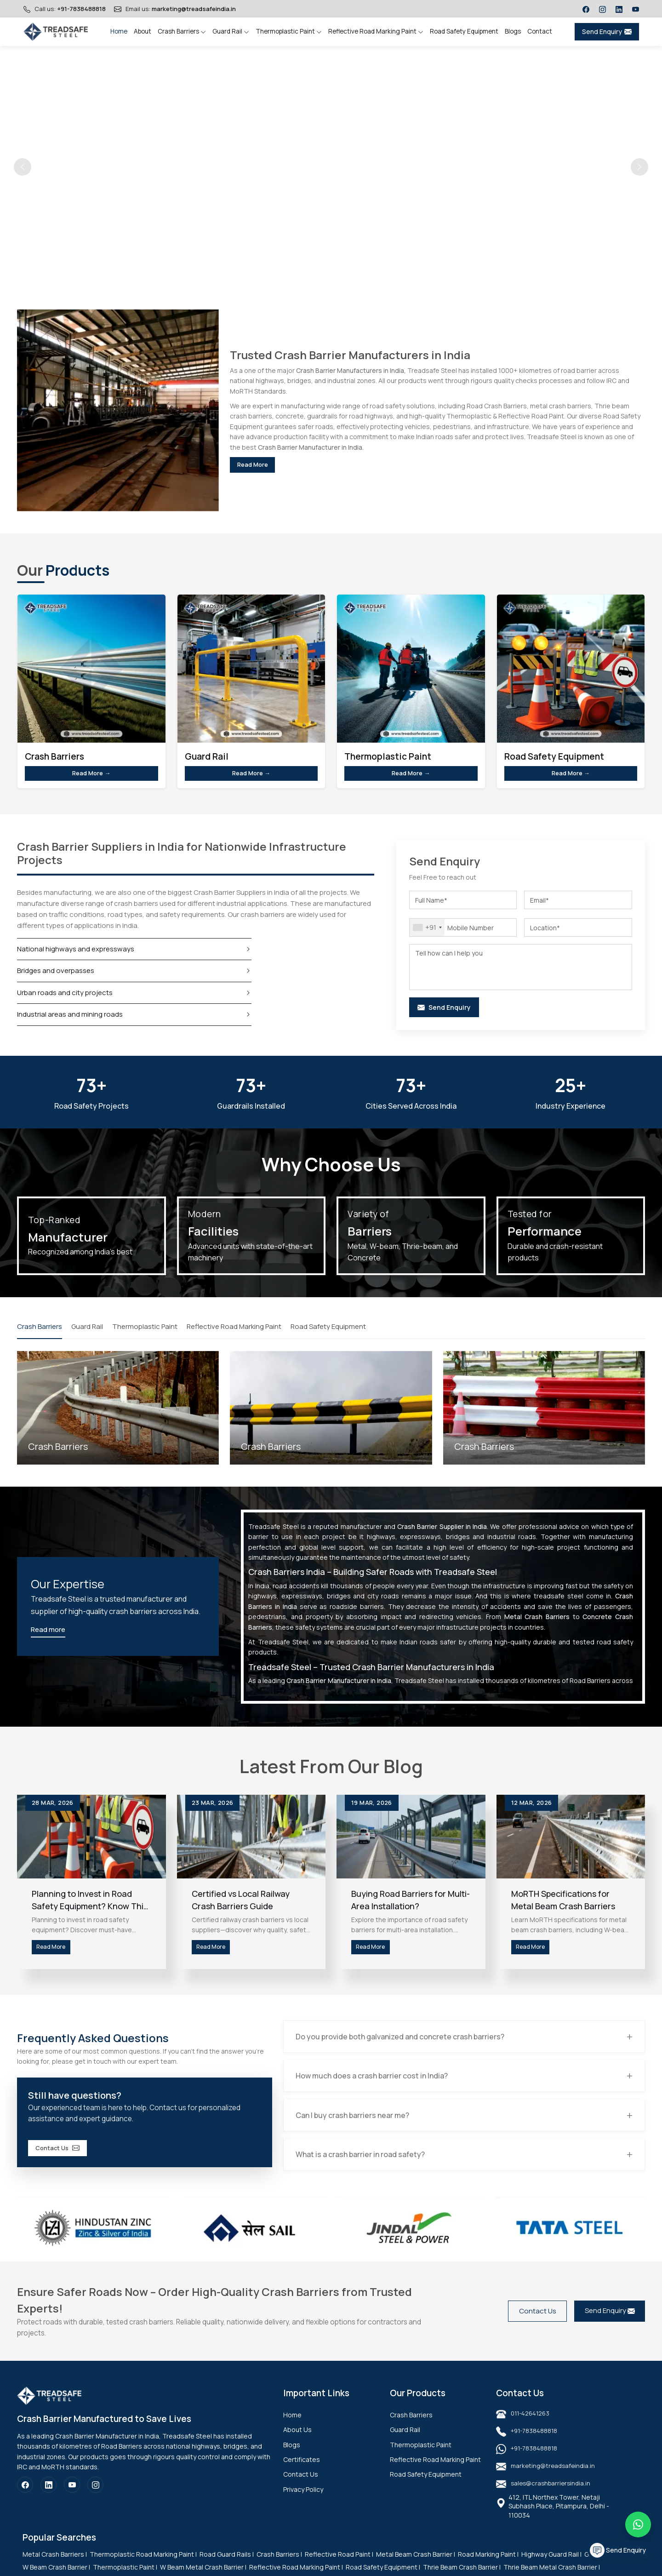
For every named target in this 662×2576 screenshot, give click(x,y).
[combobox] (427, 931)
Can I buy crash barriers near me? (355, 2125)
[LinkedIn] (48, 2496)
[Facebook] (25, 2496)
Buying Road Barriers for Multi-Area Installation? (410, 1904)
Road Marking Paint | (488, 2565)
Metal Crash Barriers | (55, 2565)
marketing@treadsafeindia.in (194, 9)
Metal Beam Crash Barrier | (415, 2565)
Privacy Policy (303, 2500)
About (142, 31)
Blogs (513, 31)
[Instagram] (95, 2496)
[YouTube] (72, 2496)
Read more (48, 1633)
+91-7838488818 (81, 9)
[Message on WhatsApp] (638, 2524)
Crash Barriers (182, 31)
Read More (260, 465)
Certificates (301, 2470)
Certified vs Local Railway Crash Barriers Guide (241, 1904)
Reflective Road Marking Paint (375, 31)
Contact (539, 31)
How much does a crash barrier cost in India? (374, 2085)
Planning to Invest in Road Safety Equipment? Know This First (90, 1904)
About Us (297, 2440)
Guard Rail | (600, 2565)
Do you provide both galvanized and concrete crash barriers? (402, 2046)
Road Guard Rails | (227, 2565)
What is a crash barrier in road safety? (363, 2165)
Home (118, 31)
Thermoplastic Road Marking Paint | (143, 2565)
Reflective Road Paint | (339, 2565)
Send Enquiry (607, 31)
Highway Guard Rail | (551, 2565)
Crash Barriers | (279, 2565)
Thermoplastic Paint (289, 31)
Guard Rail (230, 31)
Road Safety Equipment (464, 31)
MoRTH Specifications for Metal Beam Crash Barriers (563, 1904)
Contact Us (66, 2158)
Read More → (91, 775)
